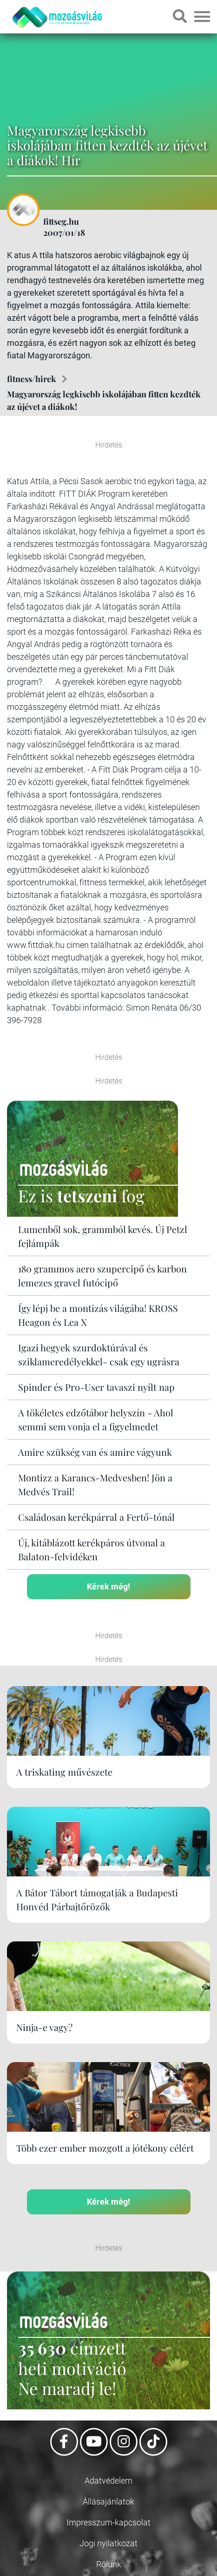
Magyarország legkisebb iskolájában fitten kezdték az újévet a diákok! (104, 400)
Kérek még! (108, 1586)
